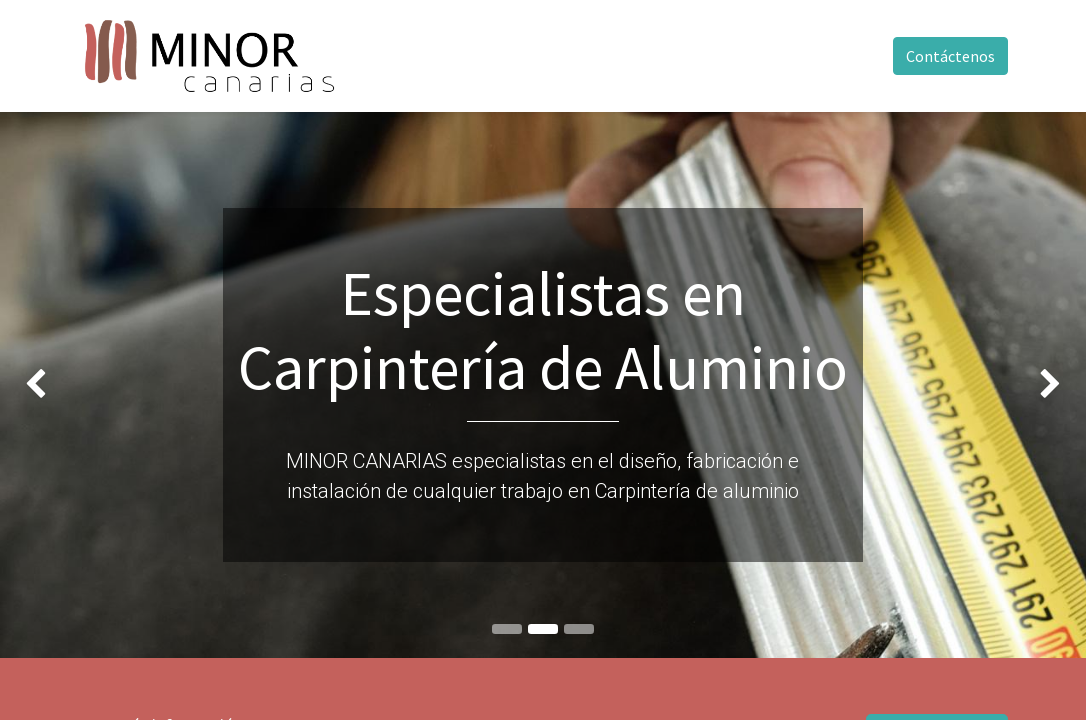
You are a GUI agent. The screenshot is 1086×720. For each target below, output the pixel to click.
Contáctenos (950, 56)
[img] (43, 385)
